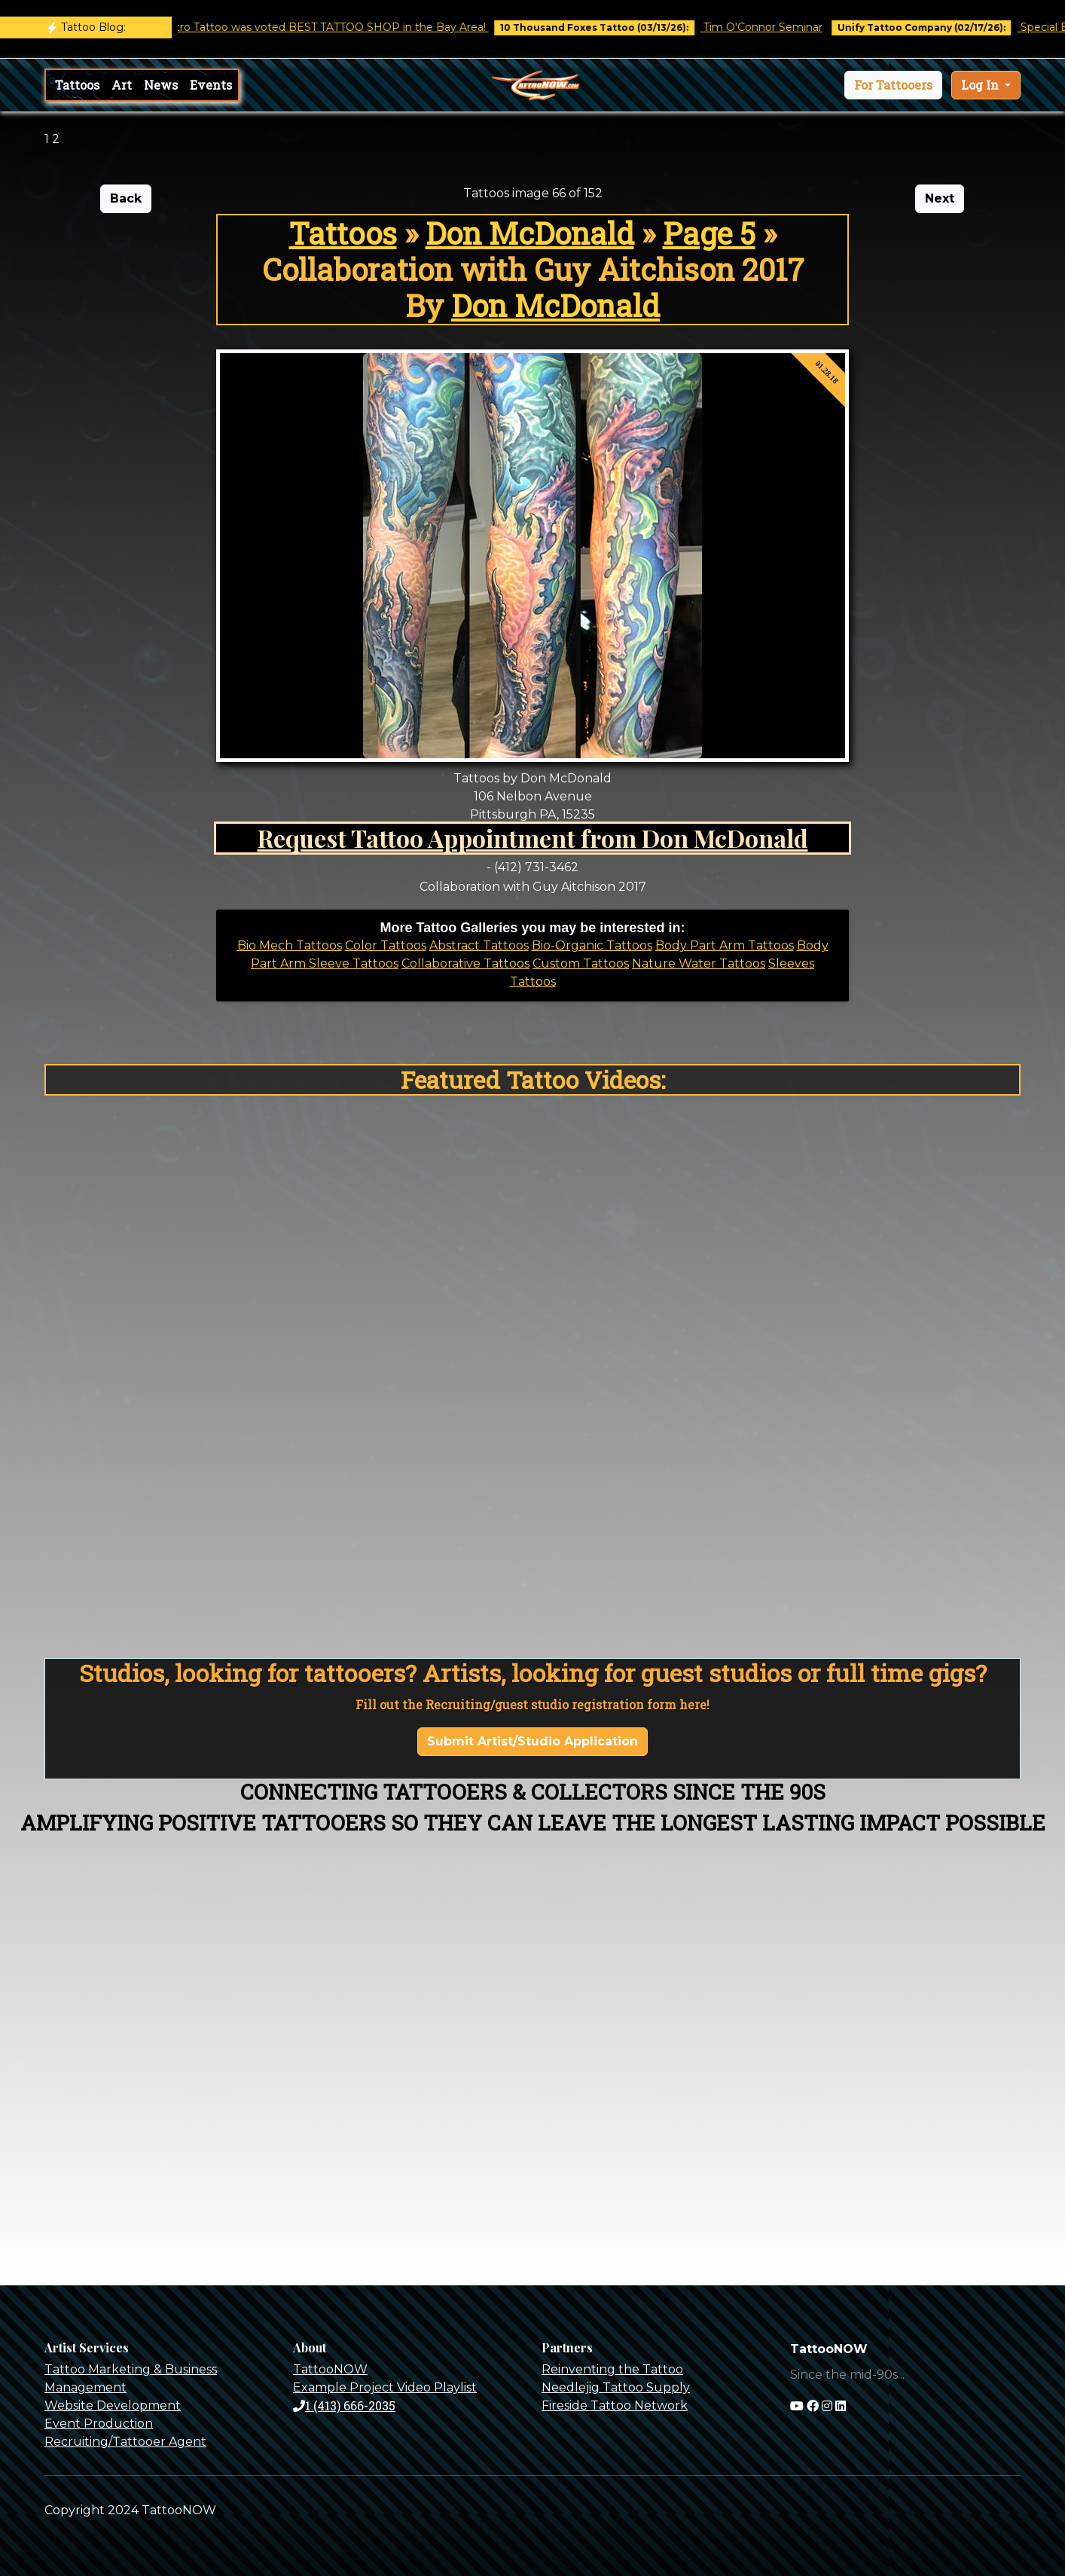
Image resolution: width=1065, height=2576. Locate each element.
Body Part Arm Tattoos (724, 945)
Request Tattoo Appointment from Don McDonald (533, 838)
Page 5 (709, 233)
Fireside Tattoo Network (615, 2405)
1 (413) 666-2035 (344, 2405)
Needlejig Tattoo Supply (616, 2387)
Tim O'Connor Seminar (775, 27)
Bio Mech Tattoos (289, 945)
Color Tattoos (385, 945)
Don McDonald (530, 233)
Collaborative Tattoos (465, 963)
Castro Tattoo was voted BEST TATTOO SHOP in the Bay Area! (335, 27)
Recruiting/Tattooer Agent (125, 2441)
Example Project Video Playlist (385, 2387)
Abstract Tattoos (479, 945)
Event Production (98, 2423)
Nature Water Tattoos (698, 963)
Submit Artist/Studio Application (532, 1741)
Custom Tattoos (580, 963)
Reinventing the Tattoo (612, 2369)
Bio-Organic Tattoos (592, 945)
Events (211, 85)
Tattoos (77, 85)
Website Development (112, 2405)
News (161, 85)
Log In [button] (981, 85)
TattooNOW (330, 2369)
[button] (893, 85)
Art (121, 85)
